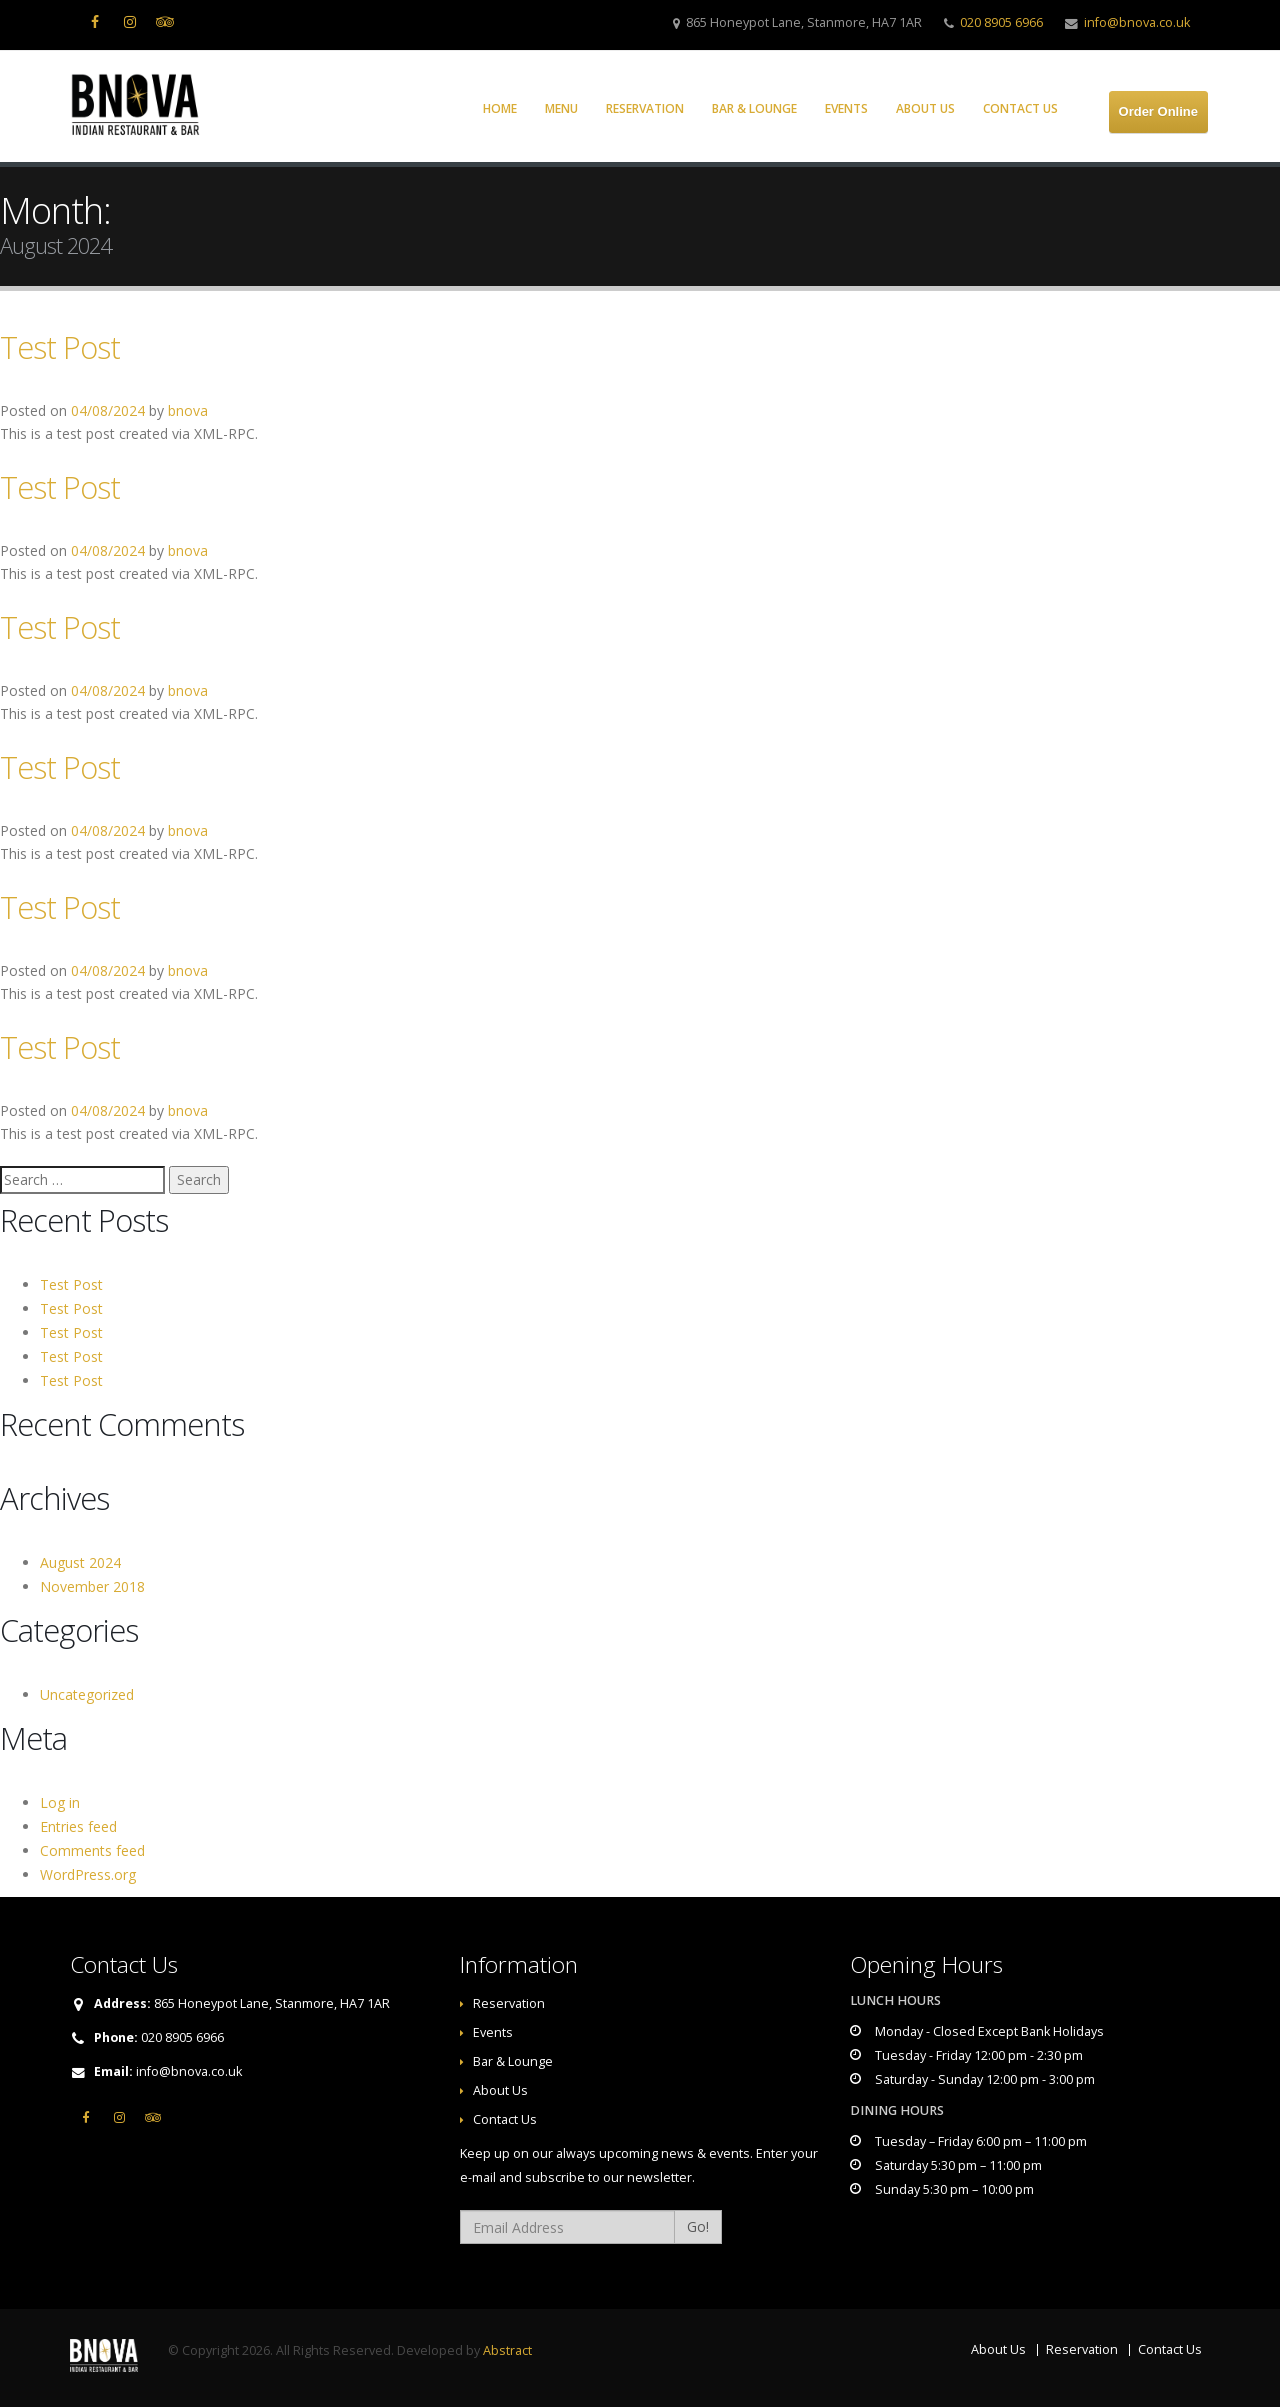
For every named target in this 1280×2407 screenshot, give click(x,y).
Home (500, 108)
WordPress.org (88, 1874)
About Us (925, 108)
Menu (561, 108)
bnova (188, 410)
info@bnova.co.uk (1137, 22)
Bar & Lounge (754, 108)
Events (846, 108)
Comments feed (92, 1850)
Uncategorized (87, 1694)
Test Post (60, 347)
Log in (60, 1802)
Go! (698, 2226)
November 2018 (92, 1586)
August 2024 (80, 1562)
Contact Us (1020, 108)
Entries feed (78, 1826)
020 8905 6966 (1001, 22)
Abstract (507, 2350)
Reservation (645, 108)
